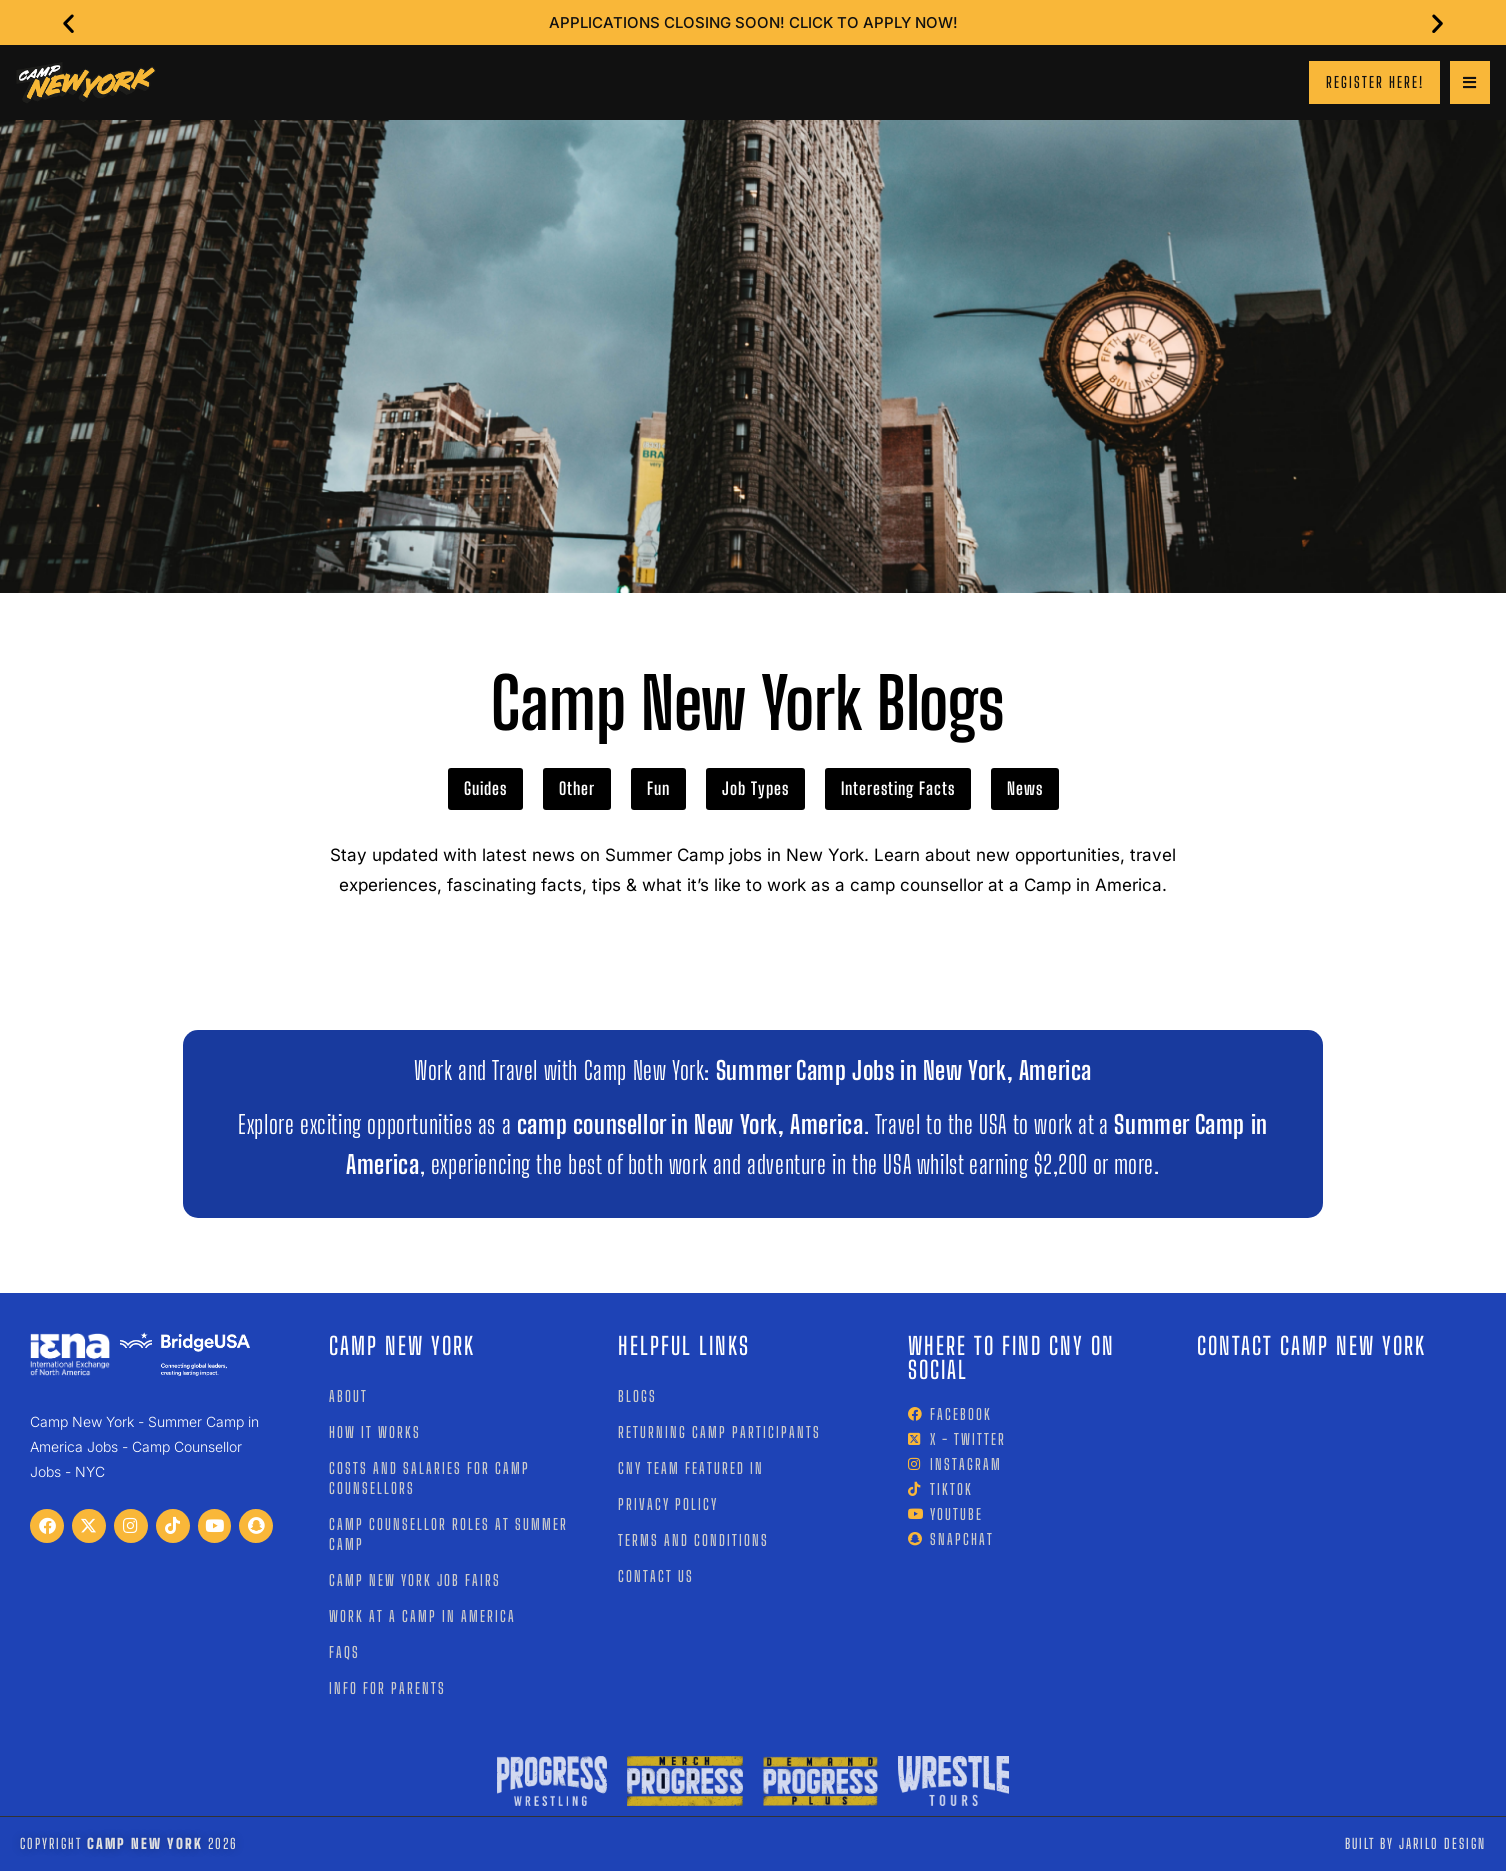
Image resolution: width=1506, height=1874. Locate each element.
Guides (485, 791)
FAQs (344, 1654)
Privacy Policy (668, 1506)
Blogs (637, 1398)
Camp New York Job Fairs (415, 1582)
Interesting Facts (898, 791)
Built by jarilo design (1415, 1846)
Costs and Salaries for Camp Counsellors (429, 1480)
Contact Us (656, 1578)
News (1025, 791)
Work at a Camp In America (422, 1618)
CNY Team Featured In (691, 1470)
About (348, 1398)
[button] (77, 22)
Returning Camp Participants (719, 1434)
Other (577, 791)
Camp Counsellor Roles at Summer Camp (448, 1536)
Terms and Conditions (693, 1542)
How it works (375, 1434)
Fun (658, 791)
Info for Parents (387, 1690)
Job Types (755, 791)
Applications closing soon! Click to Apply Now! (753, 22)
